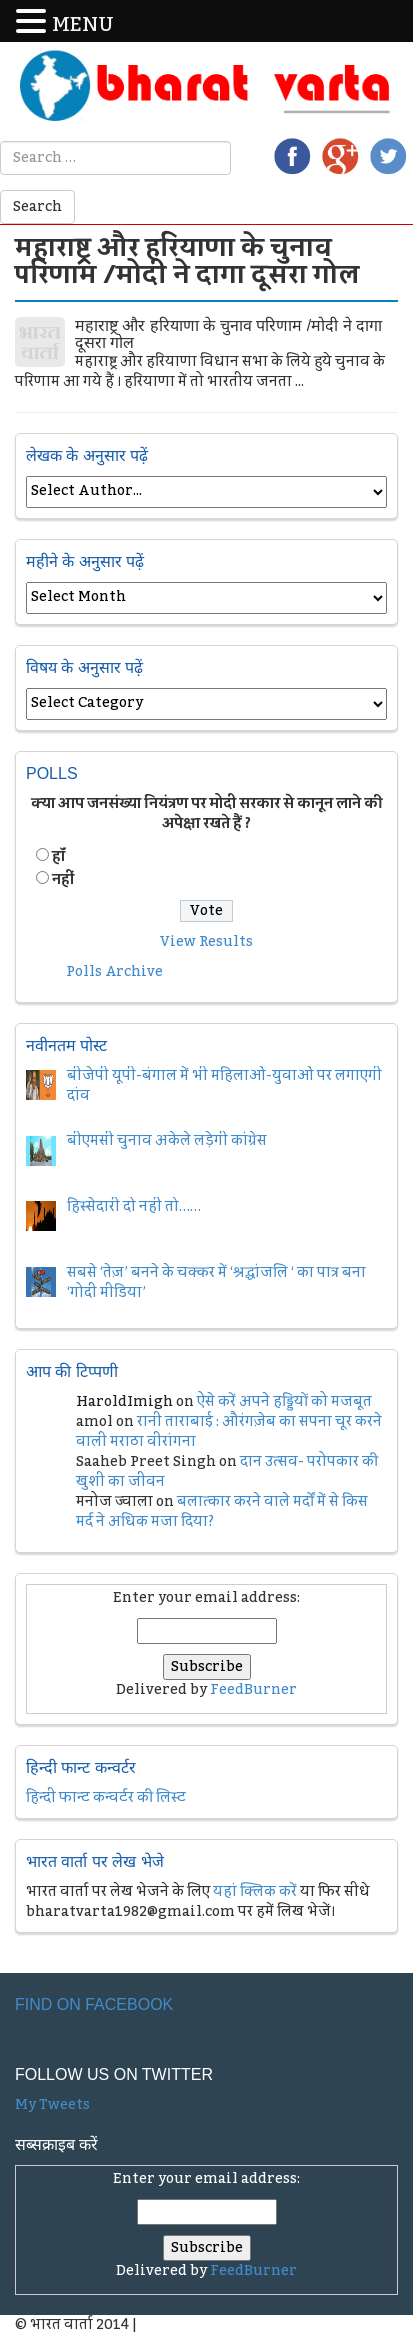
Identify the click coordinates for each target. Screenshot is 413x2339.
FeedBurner (253, 1690)
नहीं (63, 880)
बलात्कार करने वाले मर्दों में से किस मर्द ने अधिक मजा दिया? (222, 1512)
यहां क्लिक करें (255, 1892)
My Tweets (52, 2105)
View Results (206, 942)
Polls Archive (114, 972)
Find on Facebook (94, 2004)
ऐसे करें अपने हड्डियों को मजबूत (284, 1402)
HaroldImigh (124, 1402)
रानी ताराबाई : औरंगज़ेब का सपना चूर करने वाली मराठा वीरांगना (229, 1432)
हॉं (58, 857)
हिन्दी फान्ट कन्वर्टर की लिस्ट (106, 1798)
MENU (83, 25)
